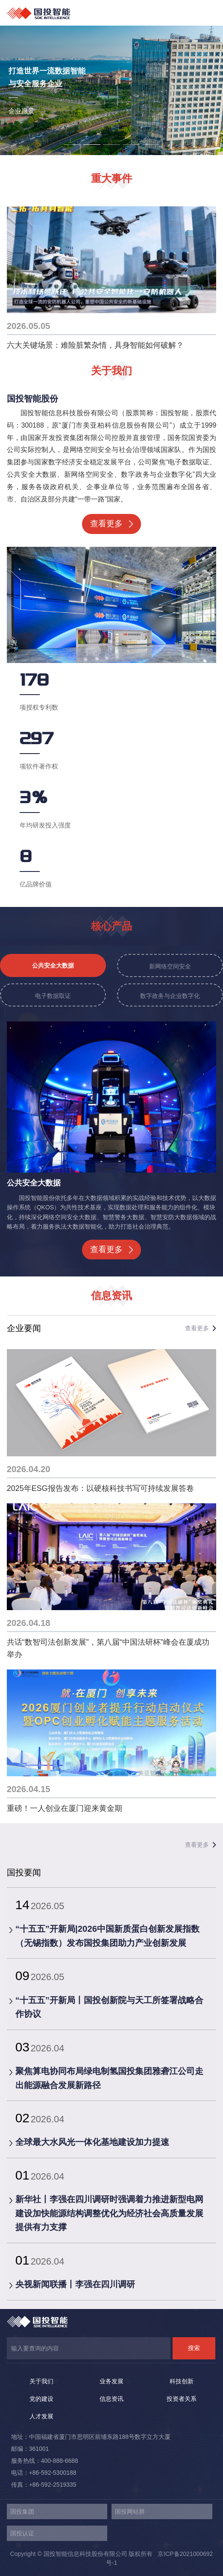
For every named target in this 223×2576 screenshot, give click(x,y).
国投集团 (22, 2511)
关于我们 (41, 2381)
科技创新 (182, 2381)
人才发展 (41, 2416)
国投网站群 (130, 2511)
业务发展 (111, 2381)
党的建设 (41, 2398)
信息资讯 (111, 2398)
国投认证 (22, 2533)
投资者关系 (182, 2398)
